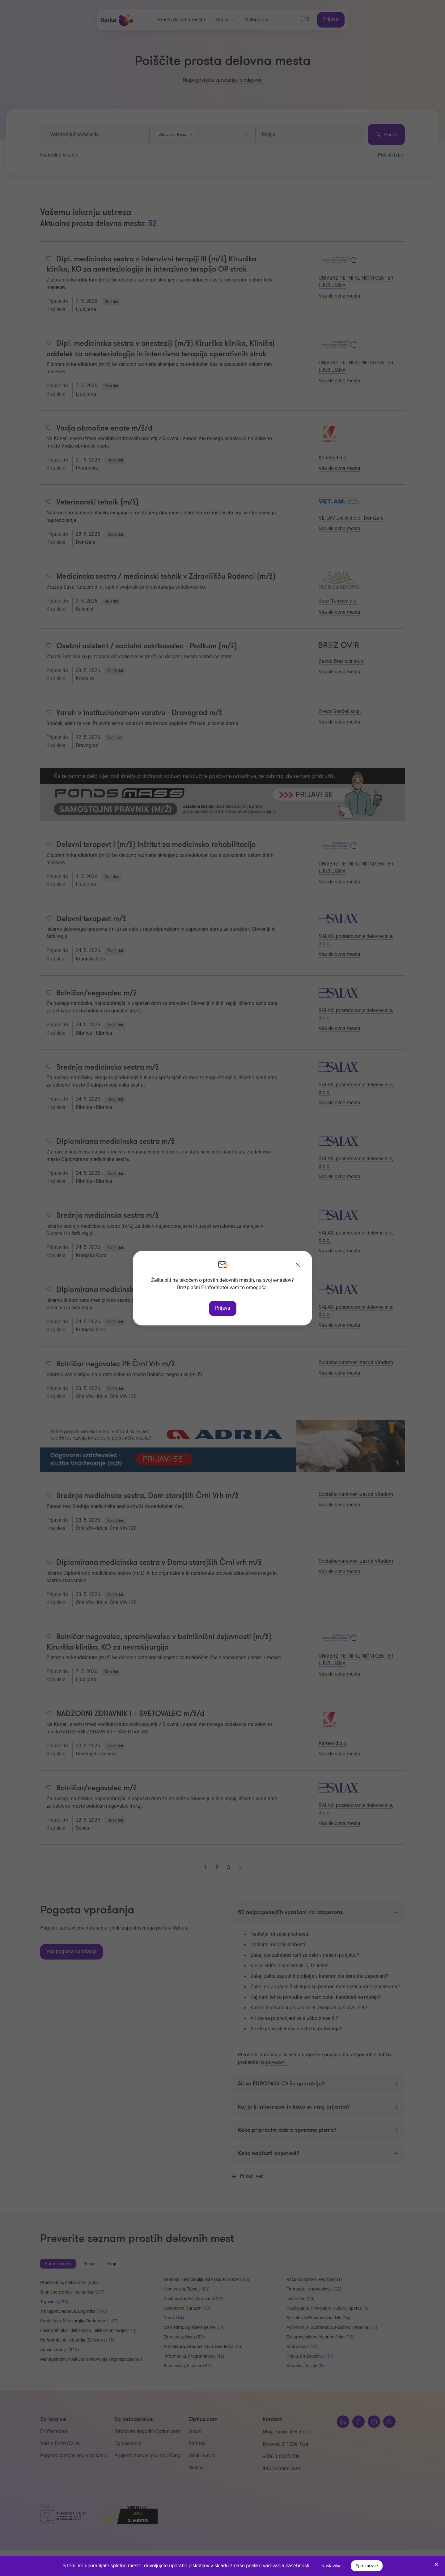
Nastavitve (331, 2565)
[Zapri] (298, 1265)
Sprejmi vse (366, 2565)
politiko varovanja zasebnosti (277, 2565)
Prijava (222, 1308)
